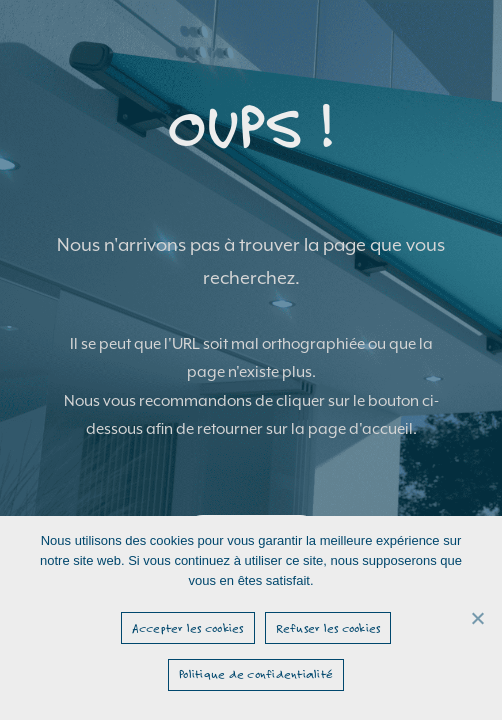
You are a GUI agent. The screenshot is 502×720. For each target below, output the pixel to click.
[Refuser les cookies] (477, 618)
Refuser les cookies (328, 628)
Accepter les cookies (188, 628)
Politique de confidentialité (256, 674)
